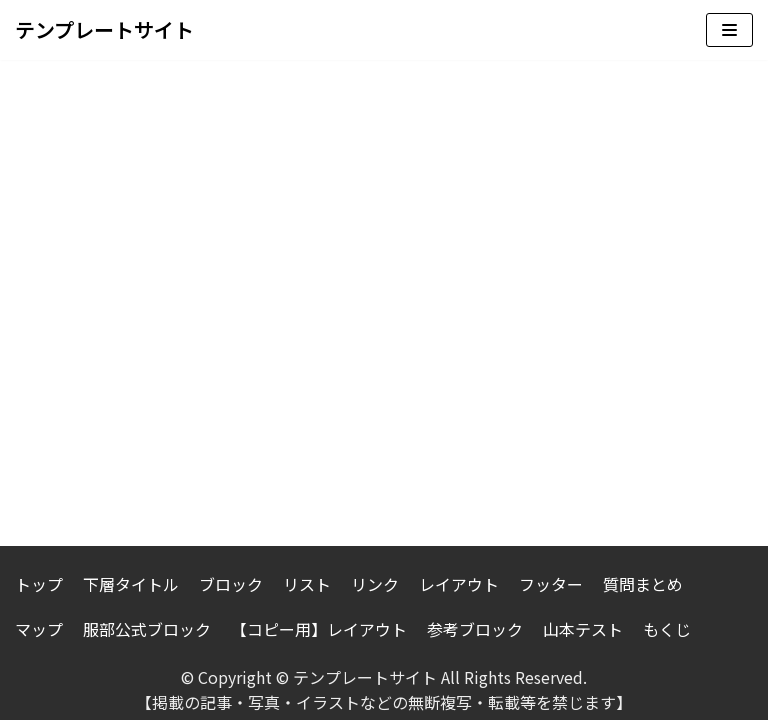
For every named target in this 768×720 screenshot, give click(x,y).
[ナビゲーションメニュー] (729, 30)
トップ (39, 584)
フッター (551, 584)
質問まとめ (643, 584)
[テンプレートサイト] (104, 30)
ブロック (231, 584)
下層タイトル (131, 584)
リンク (375, 584)
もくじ (667, 629)
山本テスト (583, 629)
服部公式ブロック (147, 629)
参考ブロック (475, 629)
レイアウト (459, 584)
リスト (307, 584)
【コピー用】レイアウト (319, 629)
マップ (39, 629)
